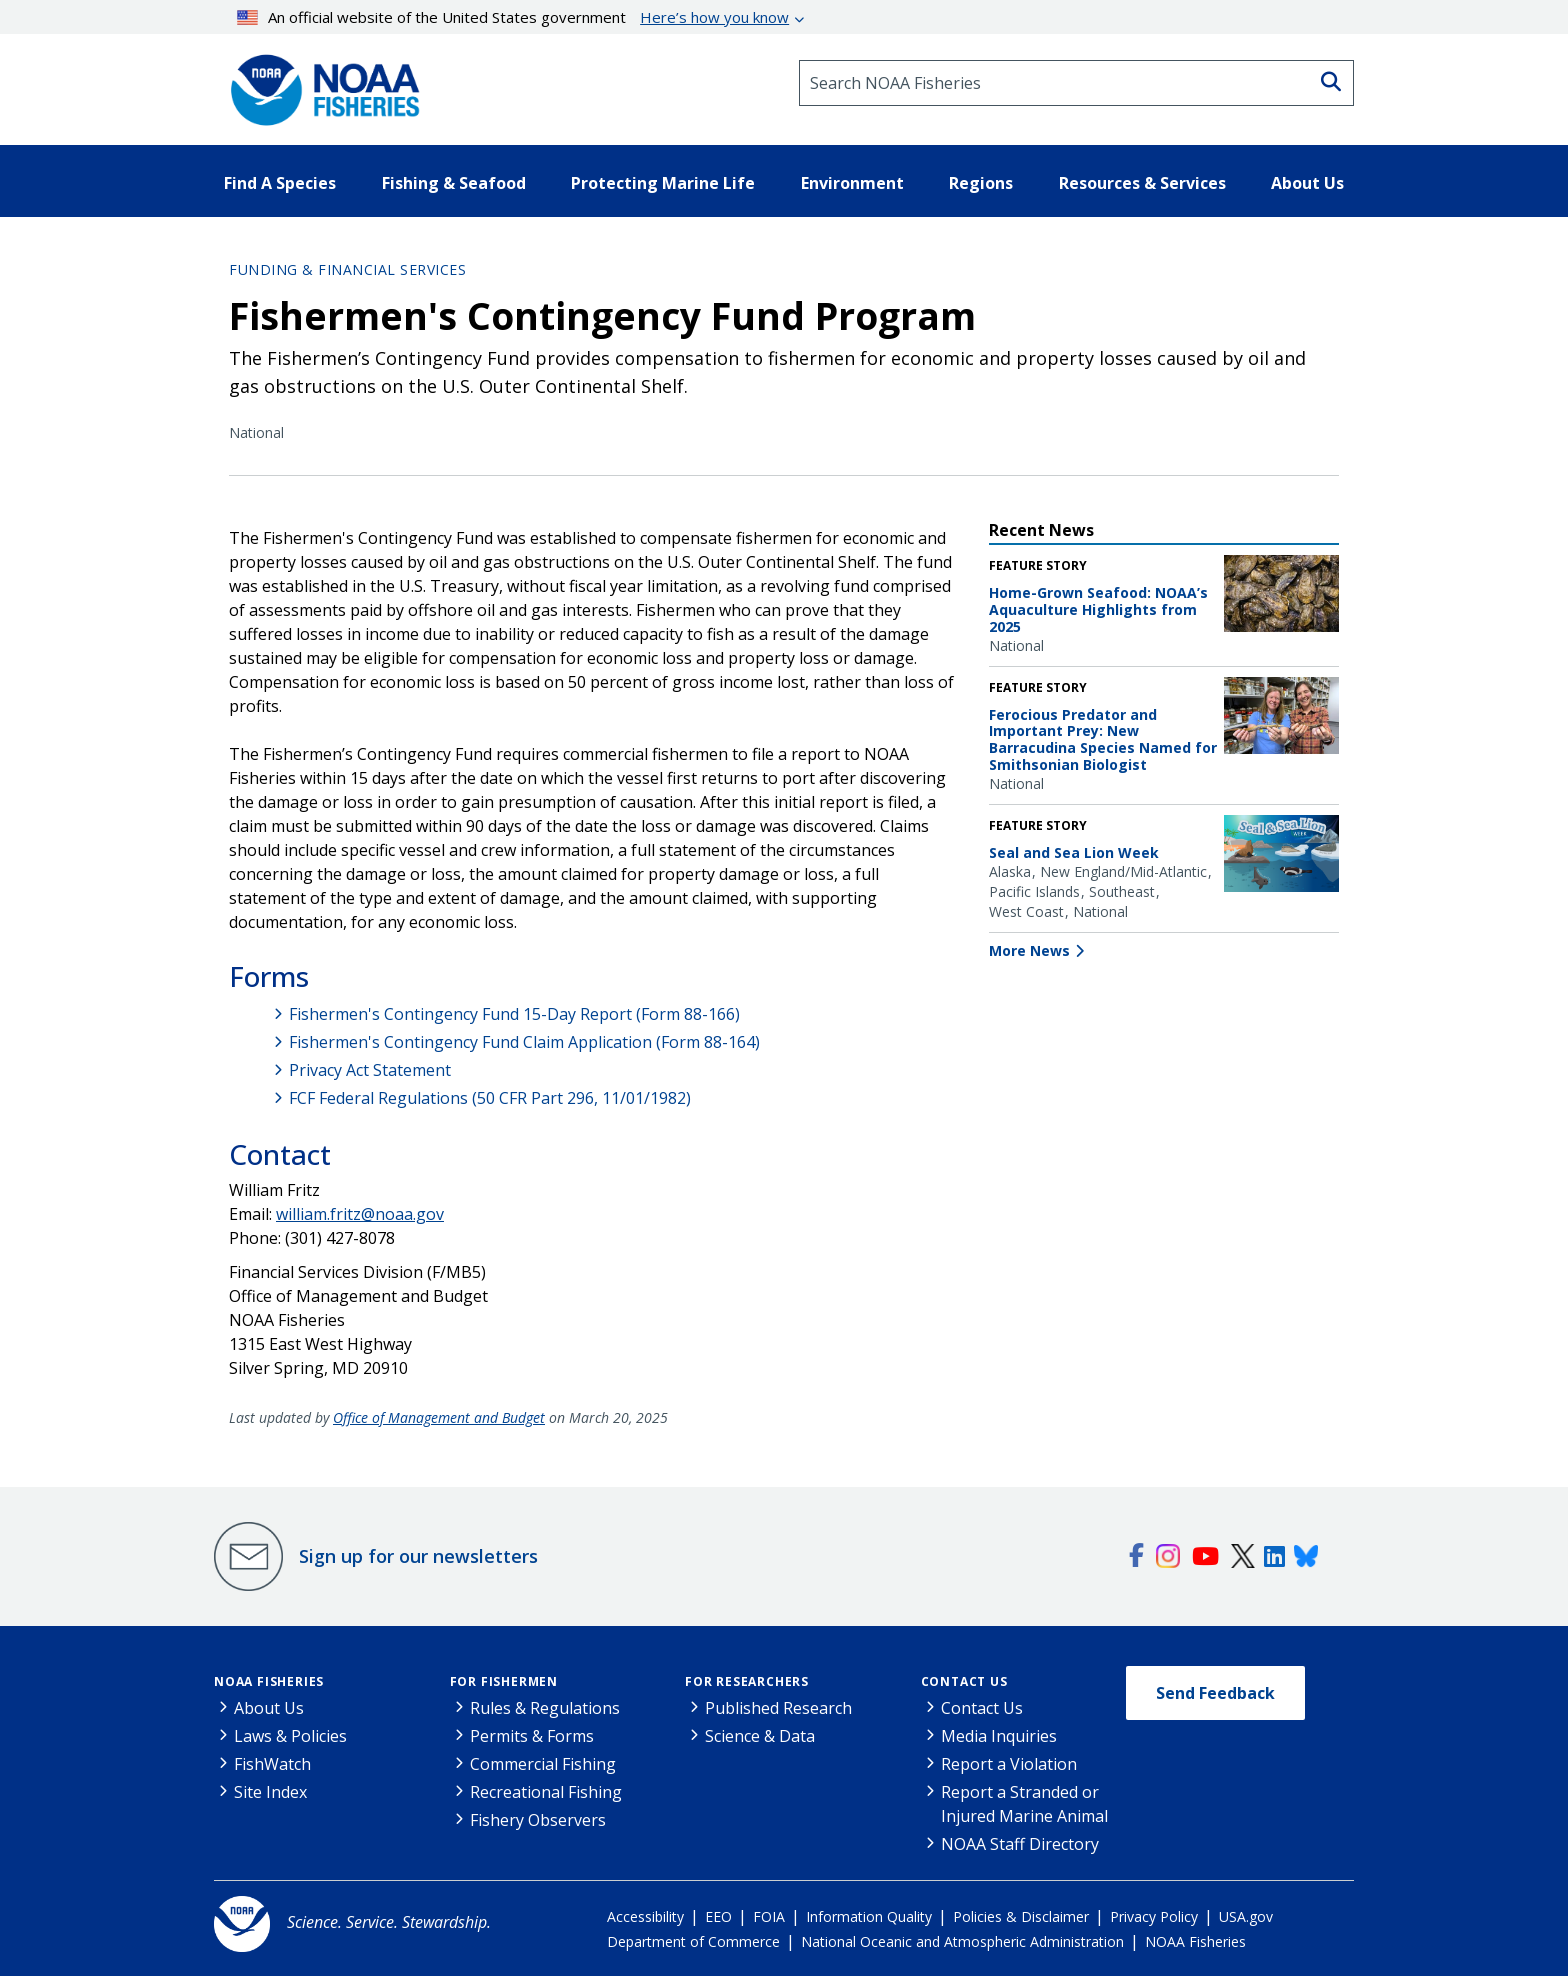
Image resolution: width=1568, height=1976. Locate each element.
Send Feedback (1215, 1693)
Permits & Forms (532, 1736)
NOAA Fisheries (269, 1681)
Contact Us (964, 1681)
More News (1029, 950)
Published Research (778, 1708)
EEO (718, 1916)
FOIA (769, 1916)
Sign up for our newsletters (418, 1556)
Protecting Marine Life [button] (663, 183)
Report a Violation (1009, 1764)
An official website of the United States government (513, 17)
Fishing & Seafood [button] (454, 183)
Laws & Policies (290, 1736)
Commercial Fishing (543, 1764)
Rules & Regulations (545, 1708)
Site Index (270, 1792)
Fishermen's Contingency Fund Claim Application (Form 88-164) (524, 1042)
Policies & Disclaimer (1021, 1916)
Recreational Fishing (546, 1792)
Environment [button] (852, 183)
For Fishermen (504, 1681)
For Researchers (747, 1681)
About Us (269, 1708)
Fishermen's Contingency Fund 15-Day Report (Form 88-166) (514, 1014)
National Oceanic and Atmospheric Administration (962, 1941)
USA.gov (1246, 1916)
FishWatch (272, 1764)
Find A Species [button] (280, 183)
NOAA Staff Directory (1020, 1844)
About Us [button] (1307, 183)
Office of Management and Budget (439, 1417)
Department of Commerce (693, 1941)
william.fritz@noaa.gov (360, 1214)
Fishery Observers (538, 1820)
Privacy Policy (1154, 1916)
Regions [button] (981, 183)
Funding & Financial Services (347, 269)
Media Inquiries (999, 1736)
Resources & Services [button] (1142, 183)
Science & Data (760, 1736)
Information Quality (869, 1916)
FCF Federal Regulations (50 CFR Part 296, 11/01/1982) (490, 1098)
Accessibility (645, 1916)
